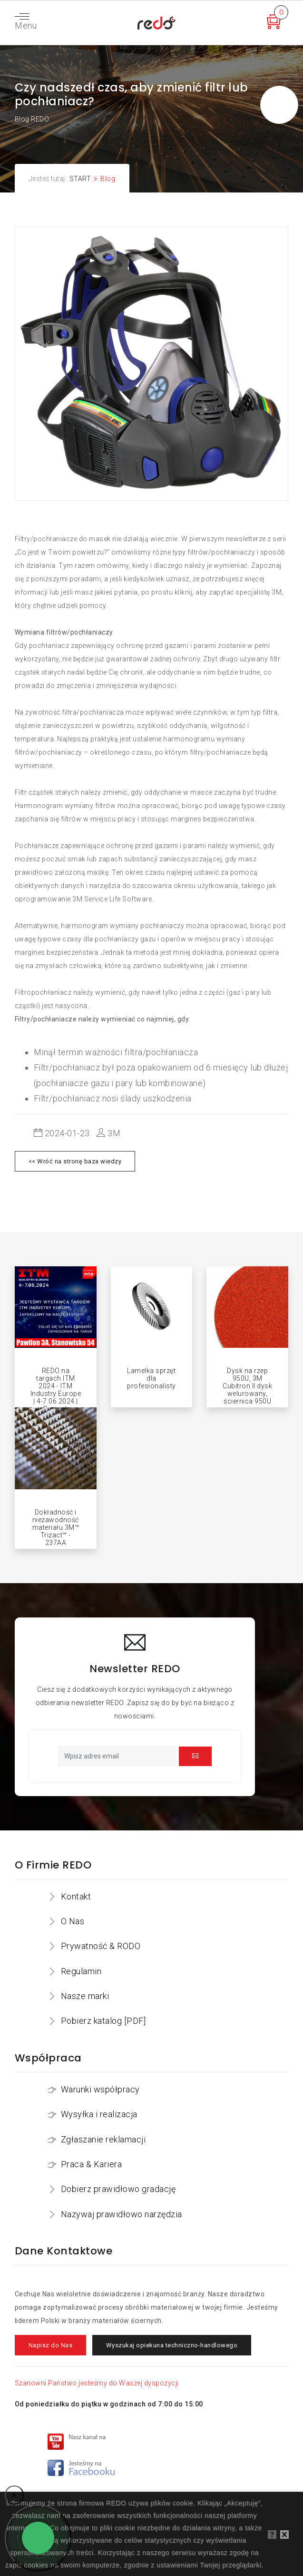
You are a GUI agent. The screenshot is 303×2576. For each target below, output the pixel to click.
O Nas (73, 1921)
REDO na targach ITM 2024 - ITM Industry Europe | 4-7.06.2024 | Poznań (55, 1390)
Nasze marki (85, 1996)
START (80, 178)
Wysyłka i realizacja (99, 2114)
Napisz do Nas (50, 2345)
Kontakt (76, 1896)
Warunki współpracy (100, 2089)
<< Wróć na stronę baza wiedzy (75, 1161)
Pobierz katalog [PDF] (103, 2021)
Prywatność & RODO (101, 1946)
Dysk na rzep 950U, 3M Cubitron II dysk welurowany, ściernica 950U (247, 1386)
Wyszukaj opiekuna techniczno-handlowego (172, 2345)
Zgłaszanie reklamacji (103, 2139)
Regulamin (81, 1971)
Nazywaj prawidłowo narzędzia (121, 2214)
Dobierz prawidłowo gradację (118, 2189)
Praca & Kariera (91, 2164)
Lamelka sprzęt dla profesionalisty (151, 1378)
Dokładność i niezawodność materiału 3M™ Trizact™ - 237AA (55, 1527)
